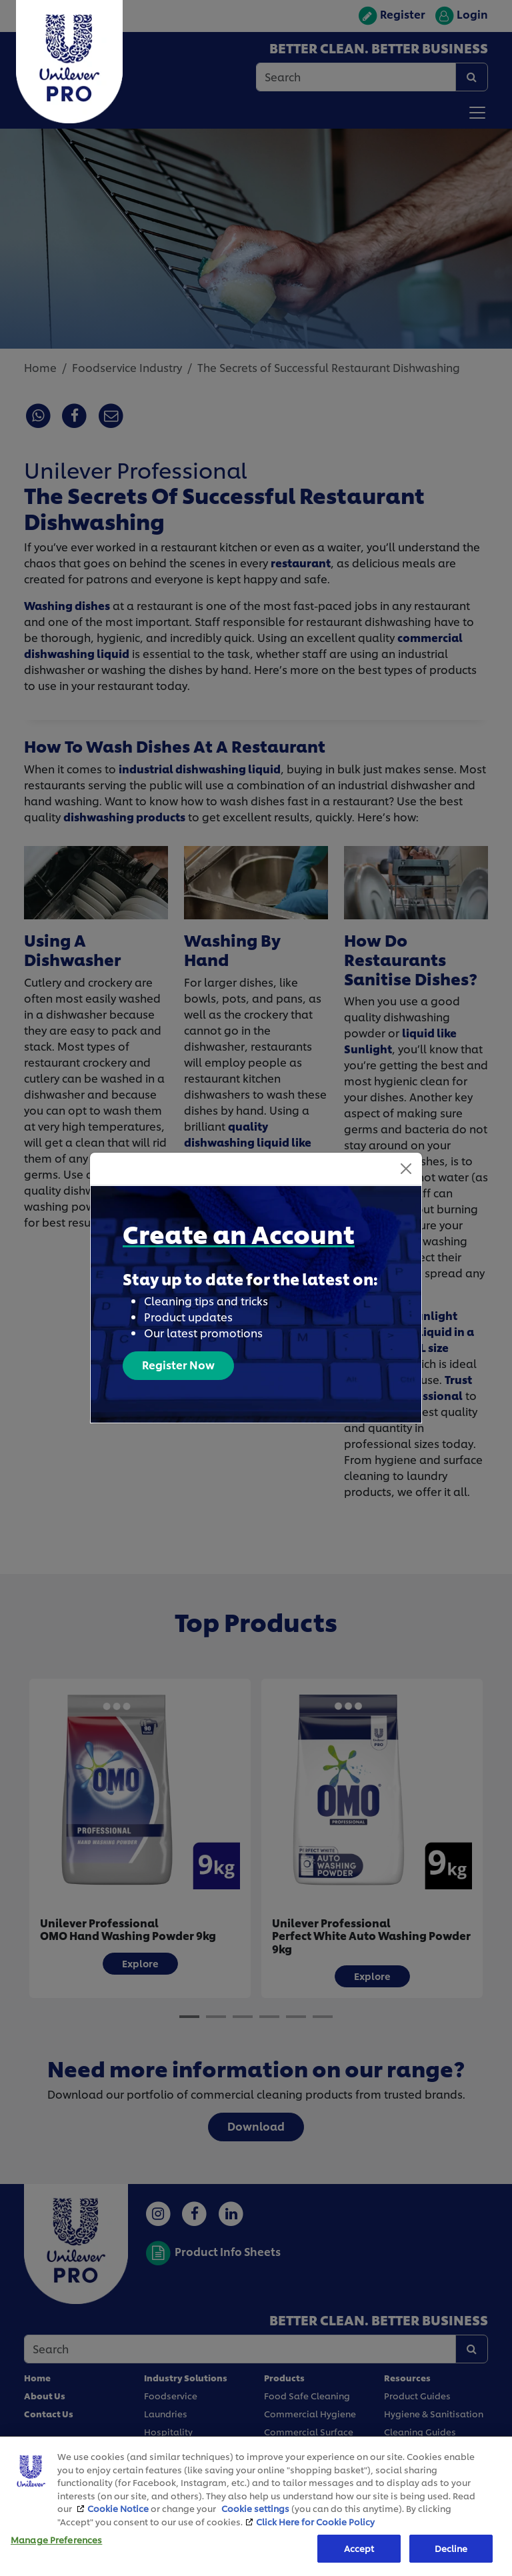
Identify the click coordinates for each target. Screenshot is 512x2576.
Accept (359, 2548)
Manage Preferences (56, 2540)
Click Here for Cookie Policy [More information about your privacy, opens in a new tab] (315, 2521)
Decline (451, 2548)
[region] (256, 2506)
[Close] (406, 1158)
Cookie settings (255, 2508)
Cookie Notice (118, 2508)
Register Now (178, 1353)
